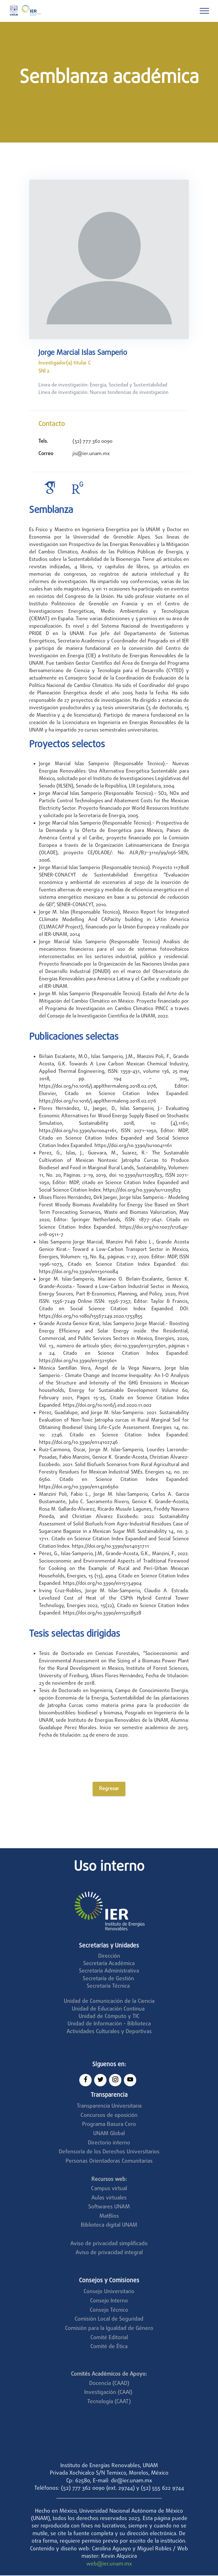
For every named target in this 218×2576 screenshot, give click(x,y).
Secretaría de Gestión (108, 1979)
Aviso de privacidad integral (109, 2253)
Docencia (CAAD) (109, 2384)
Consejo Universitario (109, 2292)
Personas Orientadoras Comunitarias (109, 2162)
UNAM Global (109, 2134)
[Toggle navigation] (204, 11)
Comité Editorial (109, 2338)
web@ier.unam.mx (109, 2565)
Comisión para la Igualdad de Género (109, 2329)
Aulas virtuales (109, 2198)
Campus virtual (109, 2189)
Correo (45, 454)
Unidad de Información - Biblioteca (109, 2024)
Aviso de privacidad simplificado (109, 2244)
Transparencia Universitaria (109, 2107)
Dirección (109, 1957)
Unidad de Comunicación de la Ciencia (109, 2002)
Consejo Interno (109, 2301)
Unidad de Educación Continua (108, 2010)
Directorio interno (109, 2143)
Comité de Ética (109, 2347)
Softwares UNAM (109, 2207)
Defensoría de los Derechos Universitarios (109, 2152)
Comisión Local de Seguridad (109, 2320)
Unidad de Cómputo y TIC (109, 2017)
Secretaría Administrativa (109, 1972)
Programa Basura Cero (109, 2125)
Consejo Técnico (109, 2311)
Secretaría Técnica (109, 1987)
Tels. (43, 441)
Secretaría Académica (109, 1964)
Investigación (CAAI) (109, 2393)
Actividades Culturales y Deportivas (109, 2032)
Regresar (109, 1789)
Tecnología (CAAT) (109, 2402)
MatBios (109, 2217)
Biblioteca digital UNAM (109, 2226)
